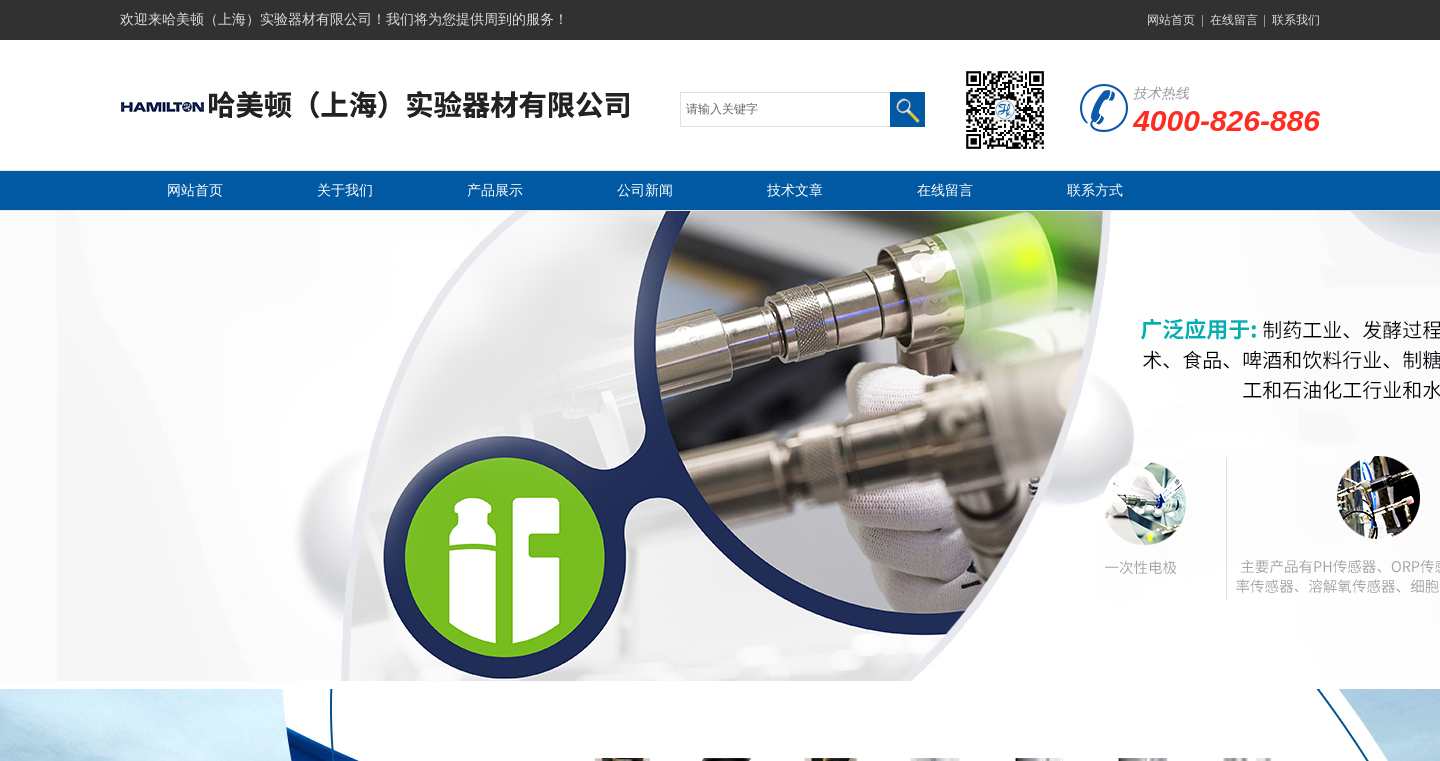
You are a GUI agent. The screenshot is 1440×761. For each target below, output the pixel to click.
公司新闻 (645, 190)
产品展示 (495, 190)
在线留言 (1234, 20)
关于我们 (345, 190)
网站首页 (1171, 20)
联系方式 (1095, 190)
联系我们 (1296, 20)
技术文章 (795, 190)
